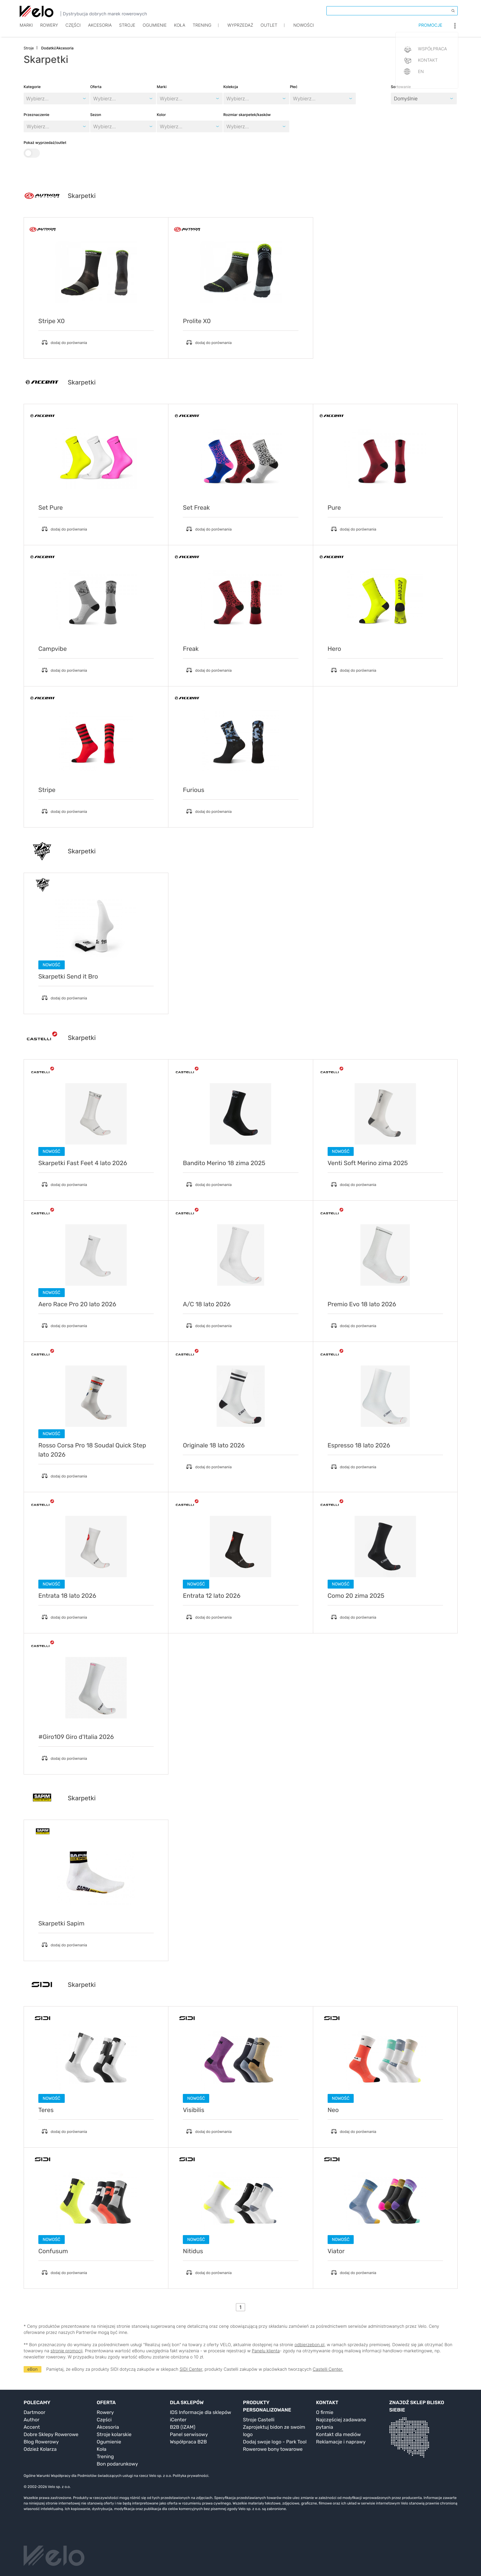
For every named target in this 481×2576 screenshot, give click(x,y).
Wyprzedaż (240, 30)
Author (32, 2420)
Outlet (268, 30)
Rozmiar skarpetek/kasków (247, 114)
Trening (105, 2456)
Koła (179, 30)
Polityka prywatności (190, 2476)
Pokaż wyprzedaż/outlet (45, 149)
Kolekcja (230, 86)
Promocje (430, 30)
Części (73, 30)
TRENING (202, 30)
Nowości (303, 30)
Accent (32, 2427)
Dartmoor (34, 2412)
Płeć (294, 86)
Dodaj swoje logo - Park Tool (274, 2442)
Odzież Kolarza (40, 2449)
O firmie (324, 2412)
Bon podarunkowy (117, 2464)
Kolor (161, 114)
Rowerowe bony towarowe (273, 2449)
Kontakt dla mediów (338, 2434)
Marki (26, 30)
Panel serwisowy (189, 2434)
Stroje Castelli (259, 2420)
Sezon (95, 114)
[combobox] (94, 98)
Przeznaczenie (36, 114)
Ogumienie (155, 30)
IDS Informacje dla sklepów (200, 2412)
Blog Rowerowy (41, 2442)
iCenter (178, 2420)
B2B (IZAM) (182, 2427)
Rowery (49, 30)
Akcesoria (100, 30)
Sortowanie (401, 86)
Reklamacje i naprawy (340, 2442)
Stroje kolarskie (114, 2434)
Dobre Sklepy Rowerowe (51, 2434)
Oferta (96, 86)
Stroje (127, 30)
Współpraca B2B (188, 2442)
